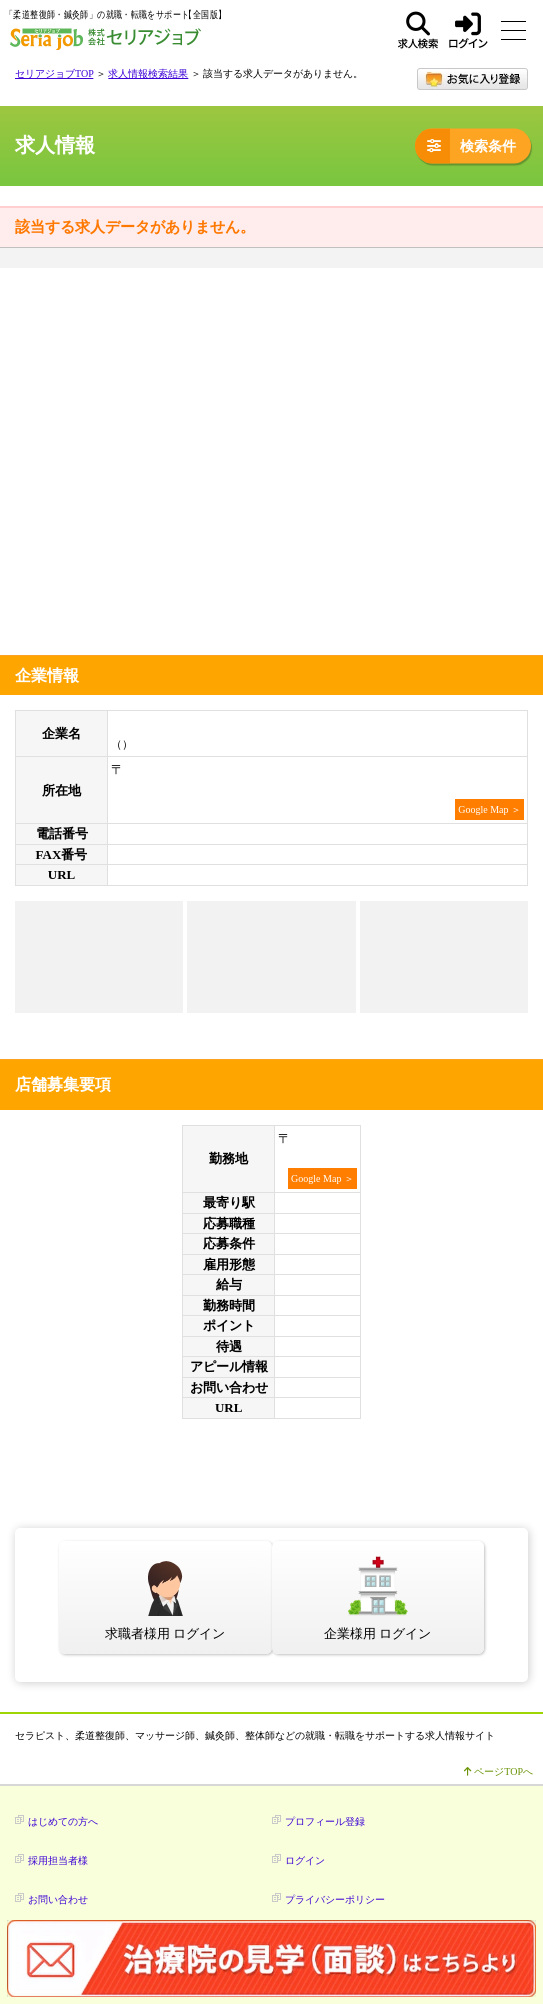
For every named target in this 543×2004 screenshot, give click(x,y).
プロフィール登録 (325, 1821)
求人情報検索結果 (148, 73)
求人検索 (418, 30)
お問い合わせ (58, 1899)
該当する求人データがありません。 (135, 227)
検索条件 (465, 145)
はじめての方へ (63, 1821)
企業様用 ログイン (377, 1633)
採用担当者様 (58, 1860)
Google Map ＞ (489, 809)
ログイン (468, 30)
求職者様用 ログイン (165, 1633)
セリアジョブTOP (54, 73)
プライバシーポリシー (335, 1899)
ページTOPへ (498, 1771)
